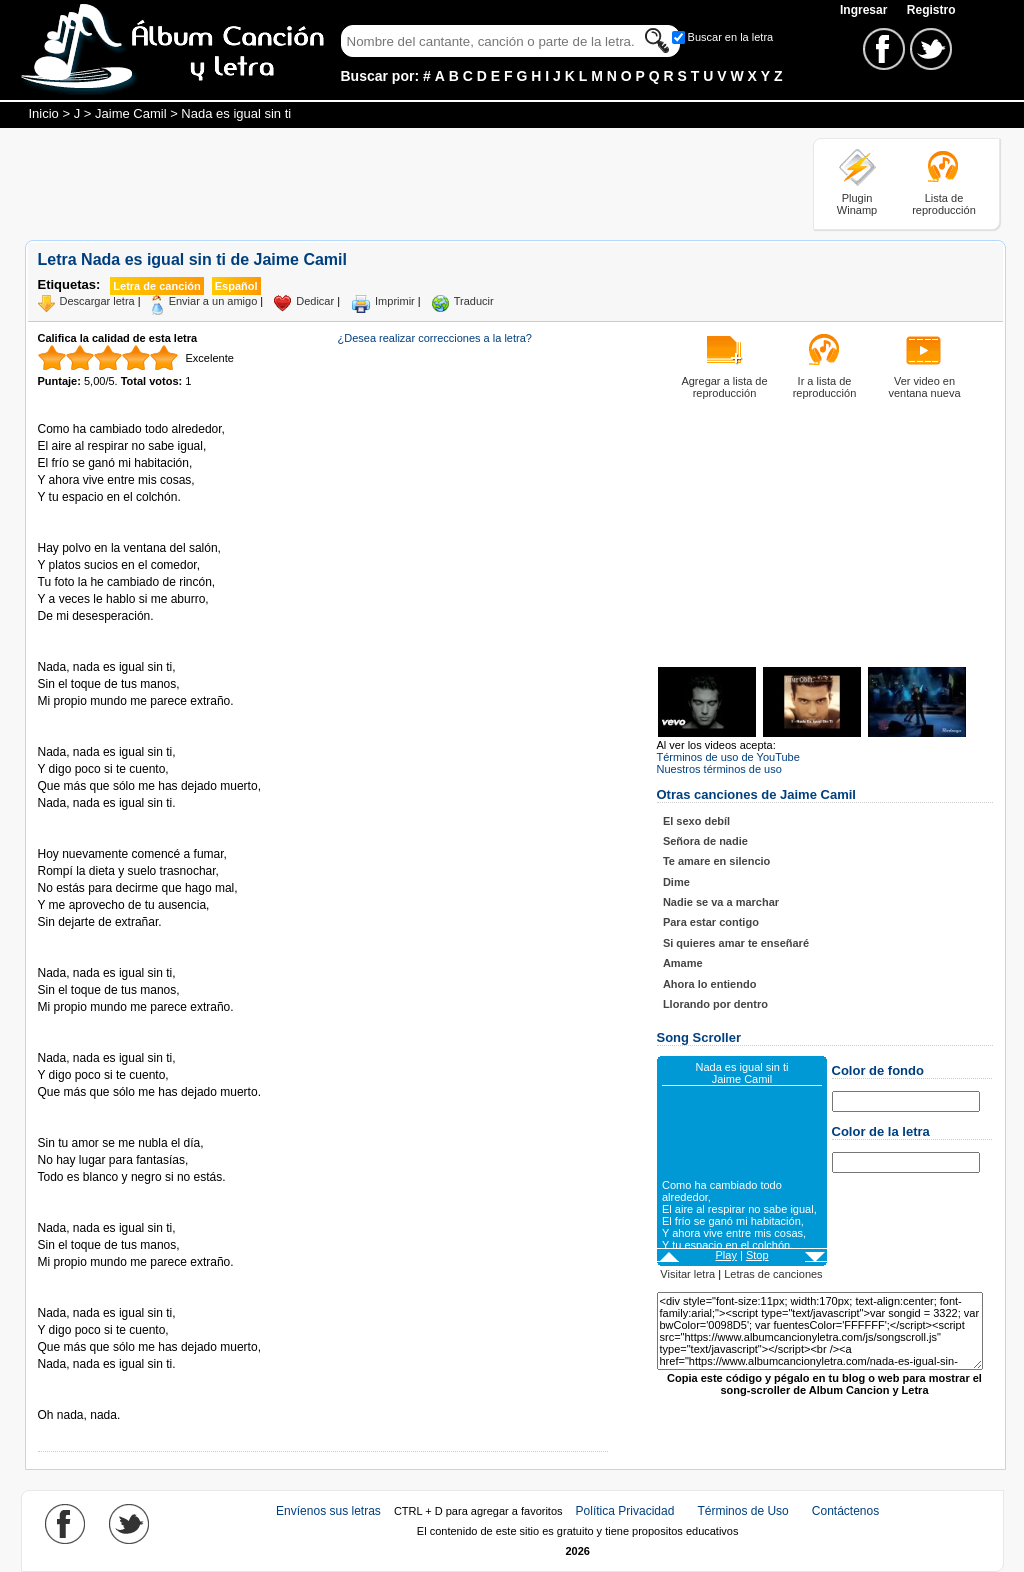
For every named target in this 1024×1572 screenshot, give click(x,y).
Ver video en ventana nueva (924, 387)
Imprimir (395, 301)
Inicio (44, 113)
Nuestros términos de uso (719, 769)
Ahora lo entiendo (710, 984)
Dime (676, 882)
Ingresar (865, 10)
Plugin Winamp (857, 204)
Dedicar (315, 301)
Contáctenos (845, 1511)
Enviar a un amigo (213, 301)
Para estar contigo (711, 922)
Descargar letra (97, 301)
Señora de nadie (705, 841)
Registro (931, 10)
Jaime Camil (131, 113)
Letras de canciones (773, 1274)
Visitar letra (687, 1274)
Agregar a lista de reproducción (724, 387)
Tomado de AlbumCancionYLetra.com (122, 1398)
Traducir (474, 301)
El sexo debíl (696, 821)
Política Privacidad (625, 1511)
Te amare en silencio (716, 861)
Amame (683, 963)
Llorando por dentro (715, 1004)
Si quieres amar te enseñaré (736, 943)
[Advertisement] (389, 183)
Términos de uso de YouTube (728, 757)
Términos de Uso (742, 1511)
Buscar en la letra (731, 37)
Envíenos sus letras (328, 1511)
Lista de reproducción (944, 204)
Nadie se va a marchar (721, 902)
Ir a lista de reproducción (825, 387)
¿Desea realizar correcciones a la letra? (435, 338)
